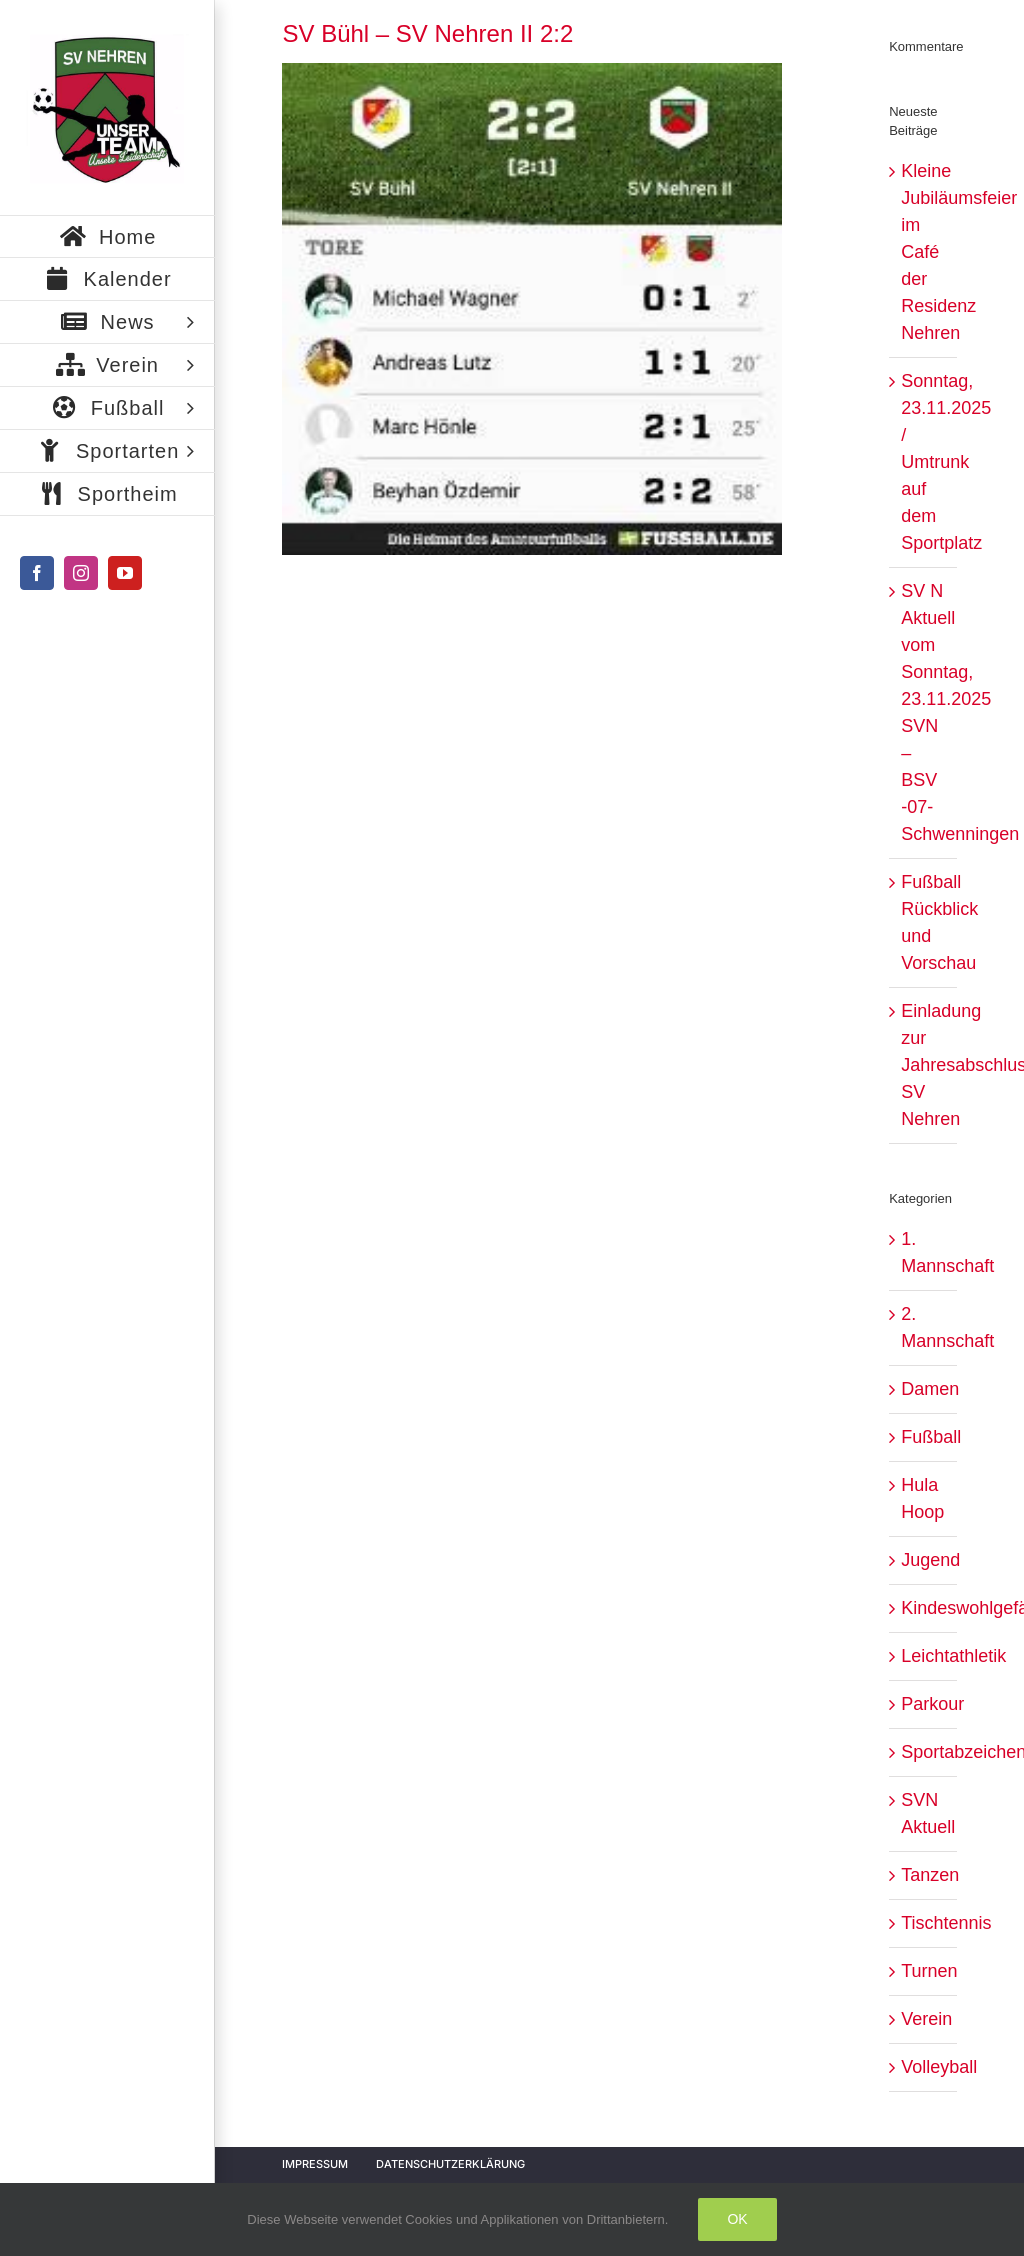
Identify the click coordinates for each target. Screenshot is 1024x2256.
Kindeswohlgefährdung (923, 1608)
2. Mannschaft (923, 1327)
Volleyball (923, 2067)
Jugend (923, 1560)
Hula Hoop (922, 1498)
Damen (923, 1389)
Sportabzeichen (923, 1752)
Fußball (923, 1437)
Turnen (923, 1971)
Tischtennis (923, 1923)
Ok (737, 2219)
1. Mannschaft (923, 1252)
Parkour (923, 1704)
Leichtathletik (923, 1656)
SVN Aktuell (923, 1813)
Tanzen (923, 1875)
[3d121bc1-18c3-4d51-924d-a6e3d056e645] (532, 308)
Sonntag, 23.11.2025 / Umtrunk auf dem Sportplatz (946, 462)
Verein (923, 2019)
